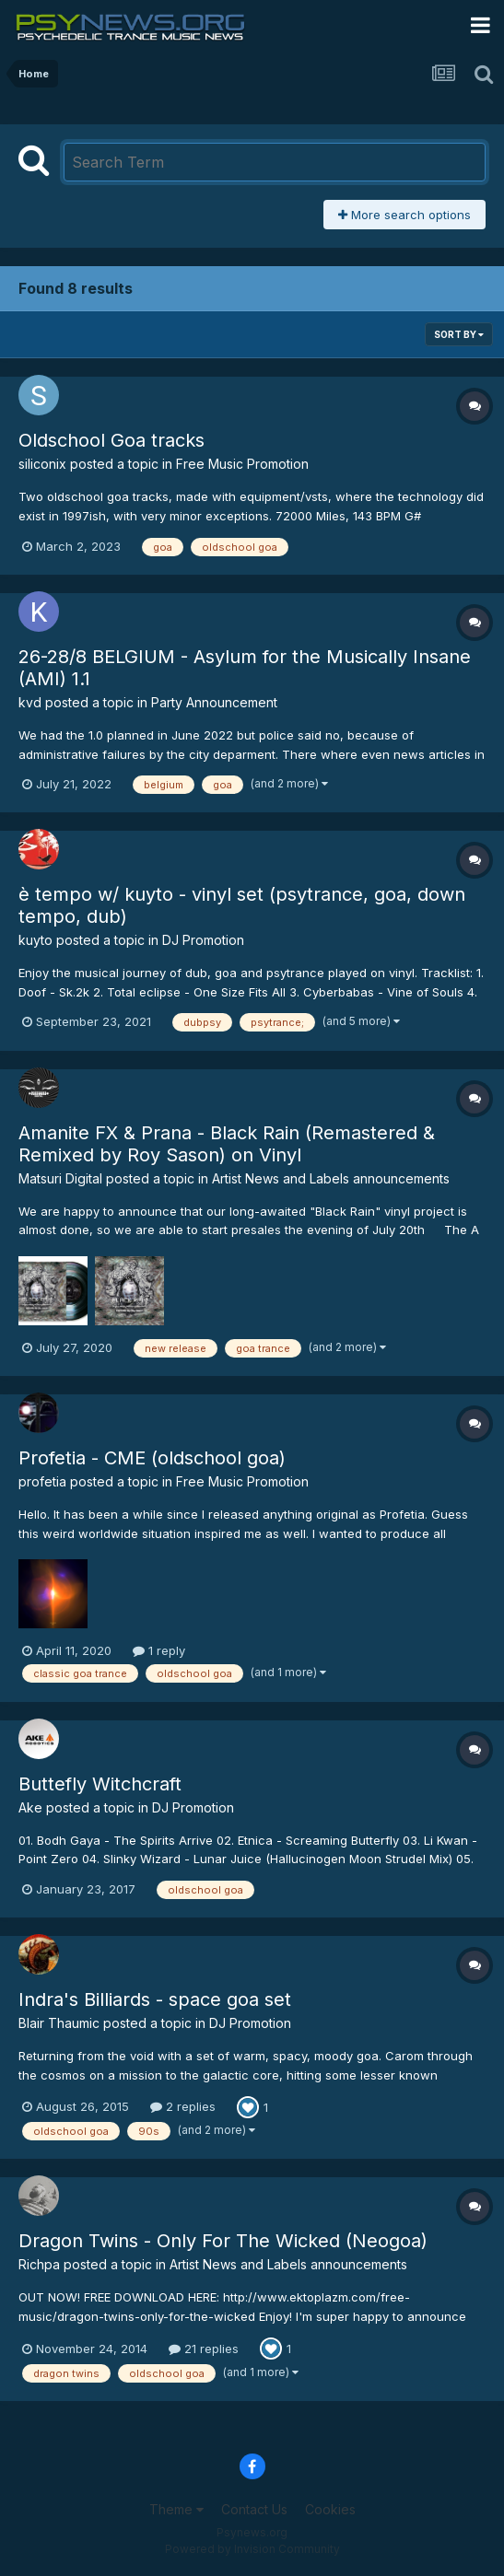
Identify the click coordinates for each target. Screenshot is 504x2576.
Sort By (459, 334)
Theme (176, 2509)
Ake (30, 1807)
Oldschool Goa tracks (111, 440)
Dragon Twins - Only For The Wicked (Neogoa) (223, 2241)
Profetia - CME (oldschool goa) (152, 1458)
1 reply (159, 1650)
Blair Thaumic (59, 2023)
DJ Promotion (203, 940)
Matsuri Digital (60, 1178)
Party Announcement (214, 702)
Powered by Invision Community (252, 2549)
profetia (42, 1481)
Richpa (39, 2264)
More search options (404, 214)
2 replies (183, 2106)
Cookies (330, 2509)
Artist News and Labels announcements (331, 1178)
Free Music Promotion (242, 464)
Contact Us (254, 2509)
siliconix (42, 464)
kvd (29, 702)
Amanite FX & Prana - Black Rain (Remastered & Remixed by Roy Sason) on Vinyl (226, 1144)
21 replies (204, 2348)
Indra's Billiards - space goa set (154, 1999)
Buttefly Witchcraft (100, 1784)
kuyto (35, 940)
